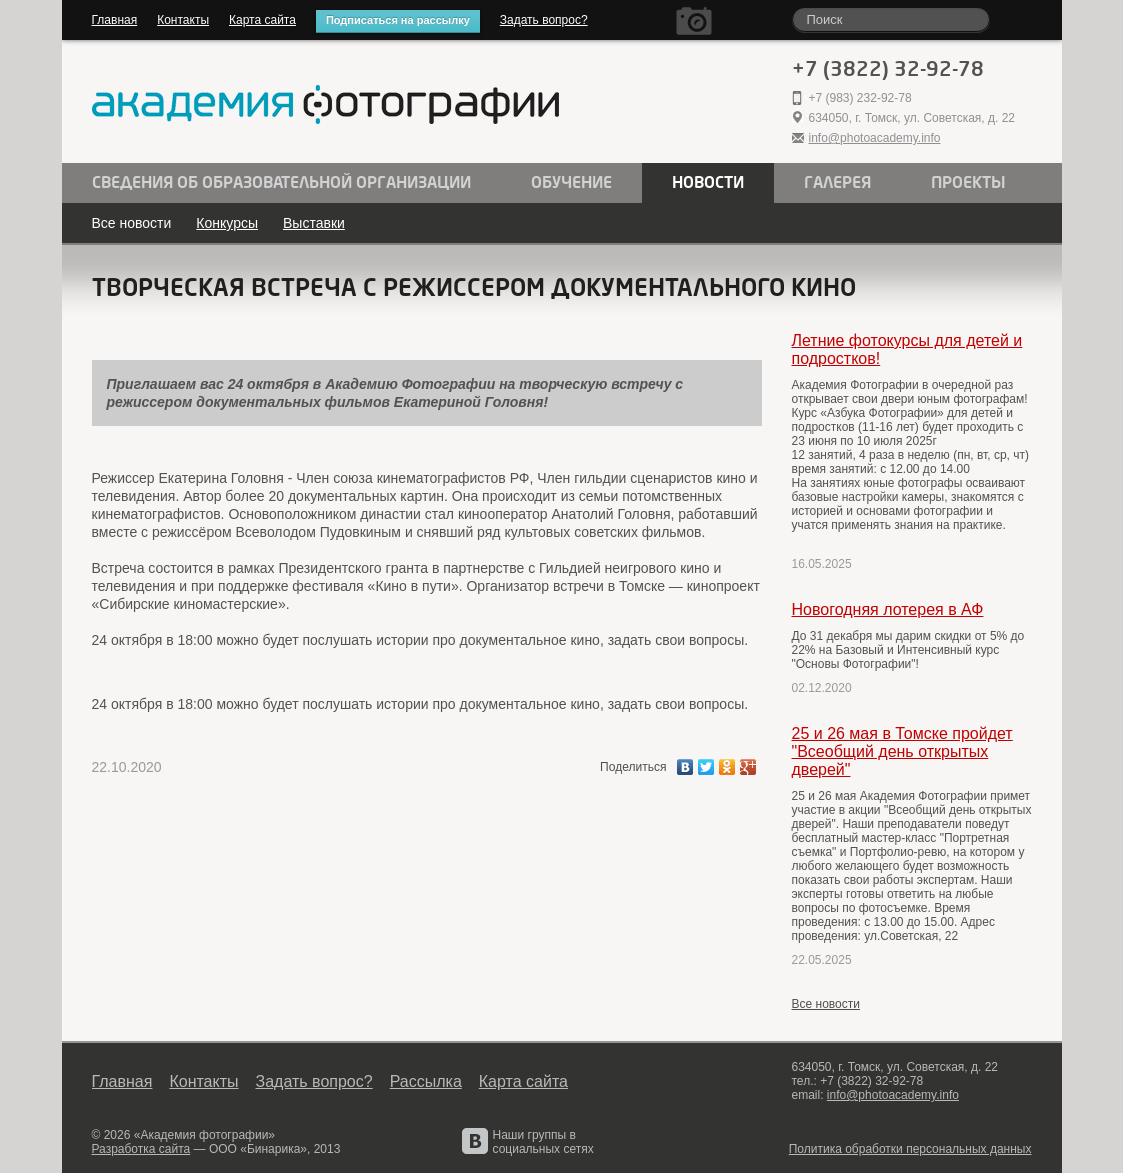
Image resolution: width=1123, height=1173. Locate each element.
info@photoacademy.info (875, 138)
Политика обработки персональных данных (910, 1149)
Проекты (968, 183)
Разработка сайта (141, 1149)
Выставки (314, 223)
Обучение (571, 183)
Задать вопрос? (544, 20)
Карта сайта (262, 20)
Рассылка (426, 1081)
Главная (115, 20)
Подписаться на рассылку (398, 20)
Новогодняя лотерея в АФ (888, 609)
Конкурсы (227, 223)
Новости (708, 183)
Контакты (183, 20)
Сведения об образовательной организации (281, 183)
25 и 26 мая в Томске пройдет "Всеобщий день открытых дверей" (902, 751)
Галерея (837, 183)
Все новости (132, 223)
